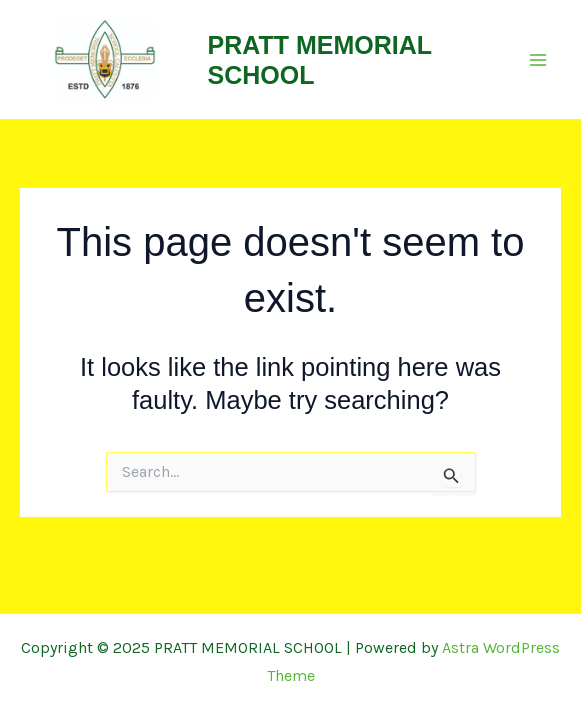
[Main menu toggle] (539, 60)
